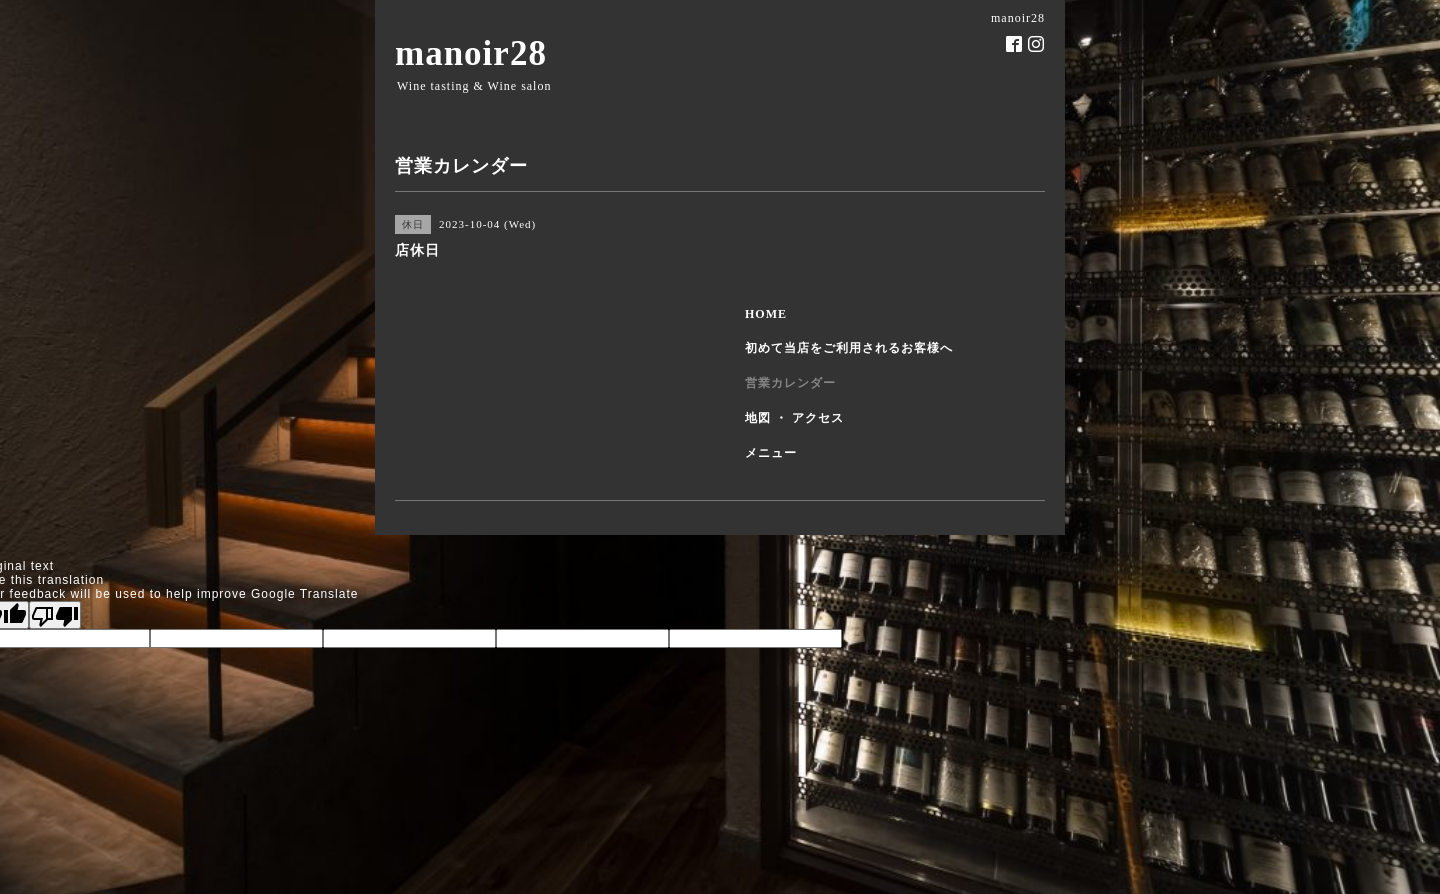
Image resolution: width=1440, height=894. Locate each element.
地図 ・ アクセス (794, 418)
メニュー (771, 453)
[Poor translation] (55, 615)
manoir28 (471, 53)
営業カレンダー (790, 383)
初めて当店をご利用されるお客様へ (849, 348)
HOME (766, 314)
